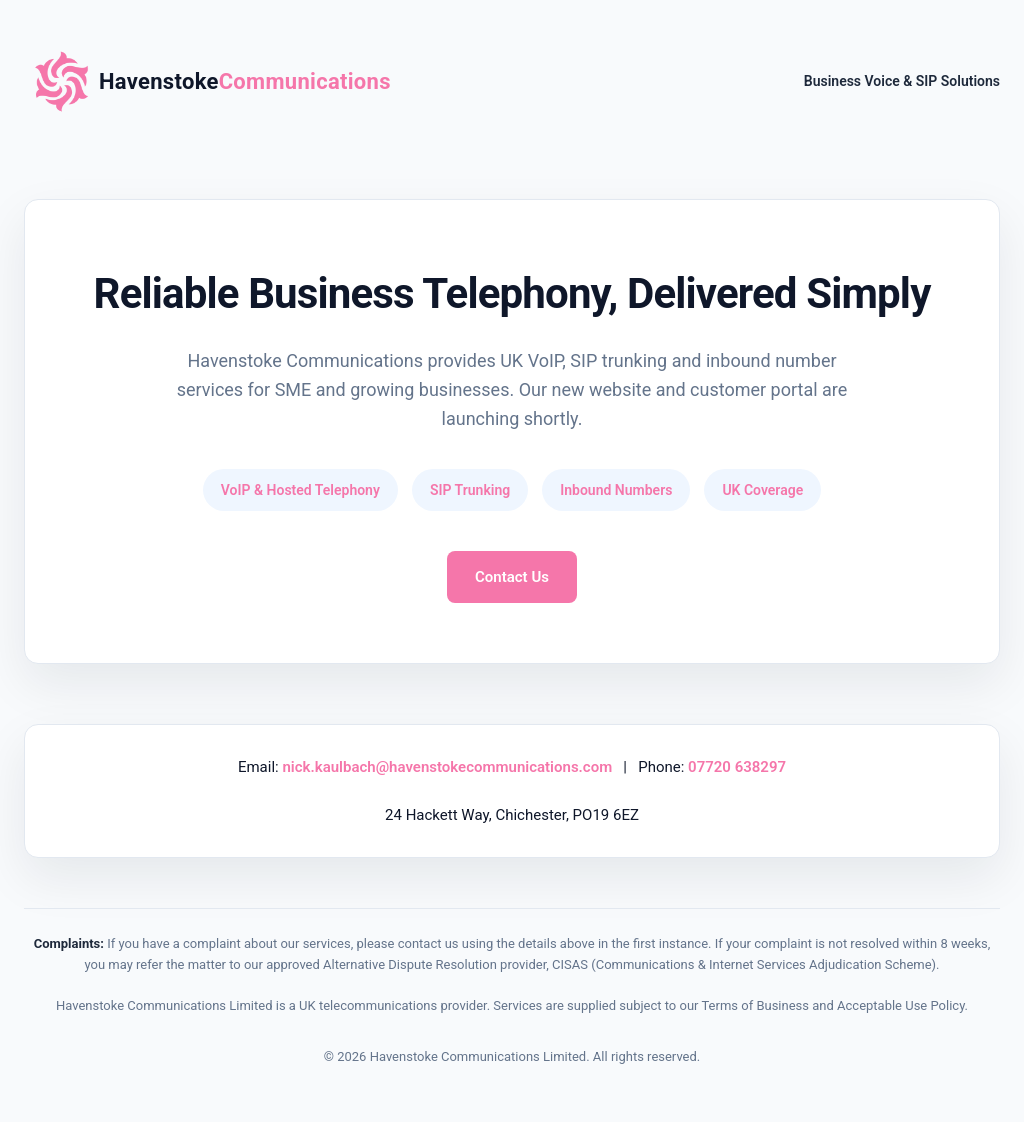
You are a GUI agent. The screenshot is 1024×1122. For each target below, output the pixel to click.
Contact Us (512, 577)
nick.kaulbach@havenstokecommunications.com (447, 767)
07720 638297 (737, 767)
